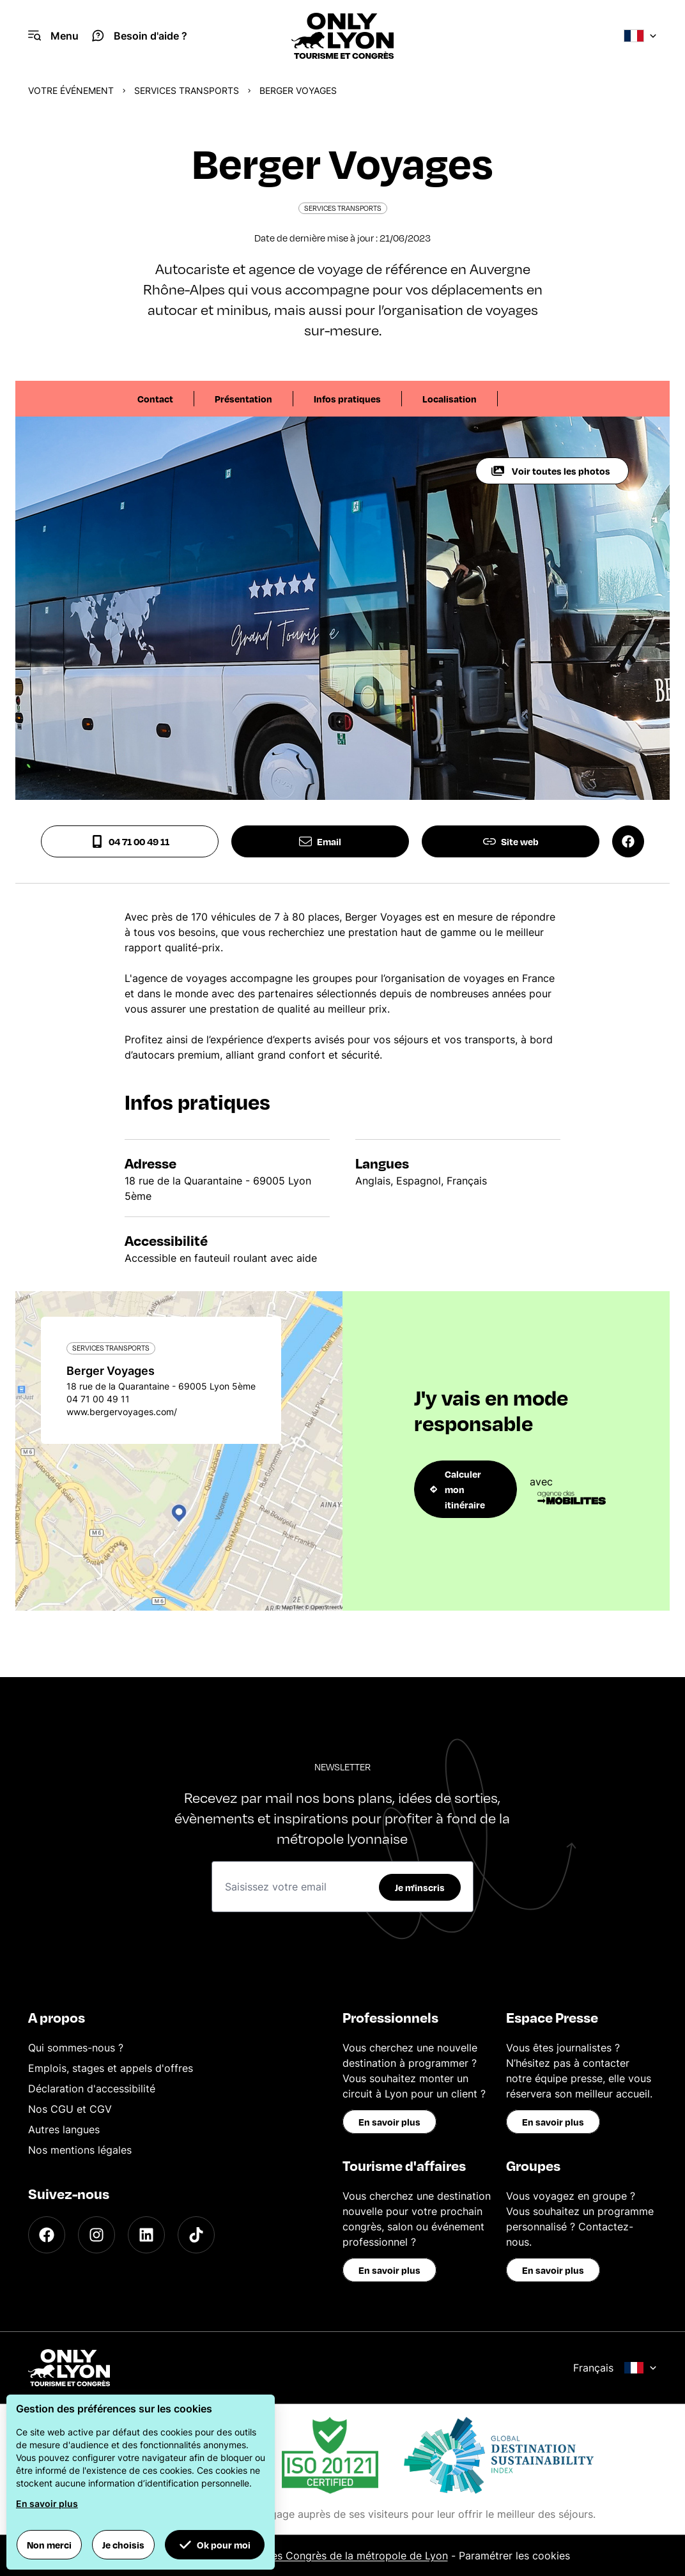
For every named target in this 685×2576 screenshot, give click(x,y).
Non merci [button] (49, 2544)
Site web (511, 841)
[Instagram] (96, 2234)
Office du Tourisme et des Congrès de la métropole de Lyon (302, 2555)
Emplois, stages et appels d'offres (110, 2068)
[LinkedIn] (146, 2234)
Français (615, 2367)
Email (320, 841)
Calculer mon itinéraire (457, 1489)
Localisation (449, 398)
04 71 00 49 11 (130, 841)
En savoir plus (389, 2121)
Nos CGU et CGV (70, 2109)
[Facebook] (46, 2234)
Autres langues (64, 2129)
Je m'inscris (420, 1887)
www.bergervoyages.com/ (121, 1411)
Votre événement (71, 90)
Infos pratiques (347, 398)
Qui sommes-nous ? (75, 2047)
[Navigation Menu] (53, 35)
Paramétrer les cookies (514, 2555)
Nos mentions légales (80, 2149)
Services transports (186, 90)
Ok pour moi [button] (214, 2544)
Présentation (243, 398)
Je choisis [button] (123, 2544)
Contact (155, 398)
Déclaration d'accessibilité (91, 2088)
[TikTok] (196, 2234)
